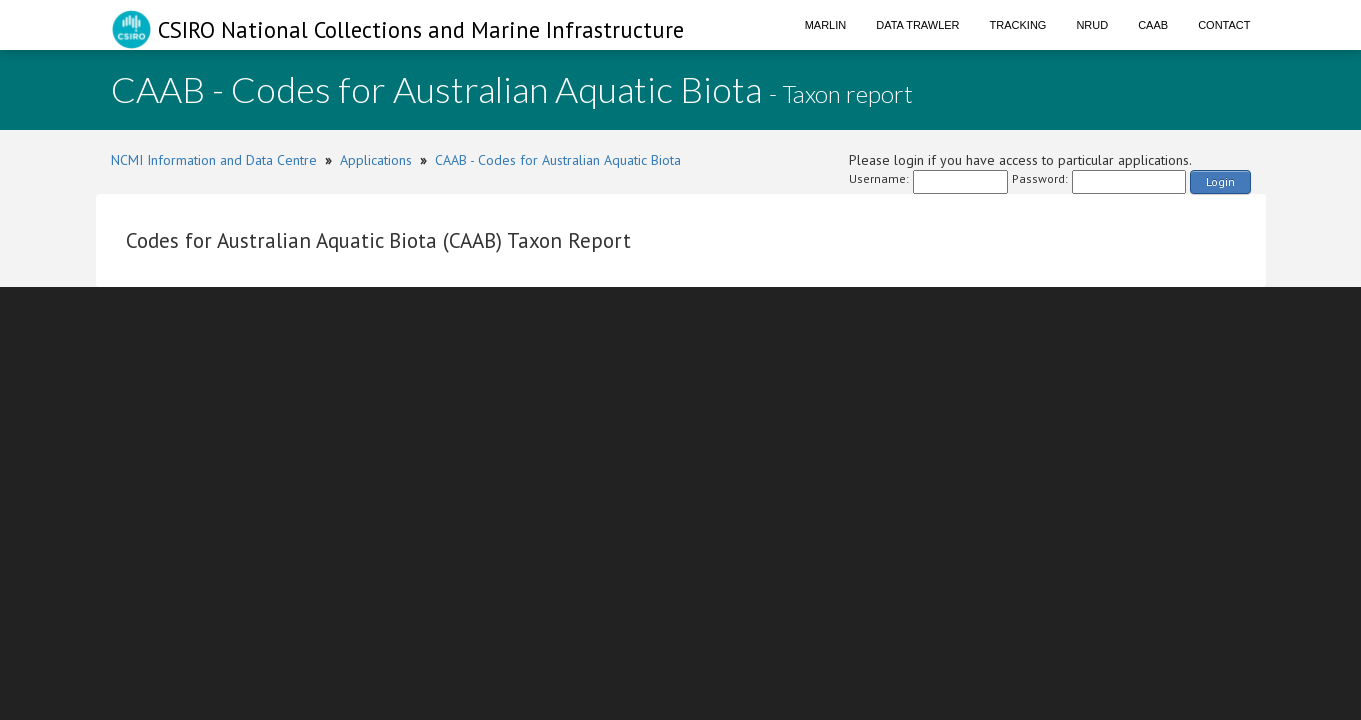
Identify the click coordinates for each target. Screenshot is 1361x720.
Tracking (1018, 25)
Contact (1224, 25)
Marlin (826, 25)
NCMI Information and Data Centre (214, 160)
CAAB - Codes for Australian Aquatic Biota (558, 160)
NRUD (1092, 25)
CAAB (1153, 25)
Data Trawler (917, 25)
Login (1220, 181)
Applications (376, 160)
